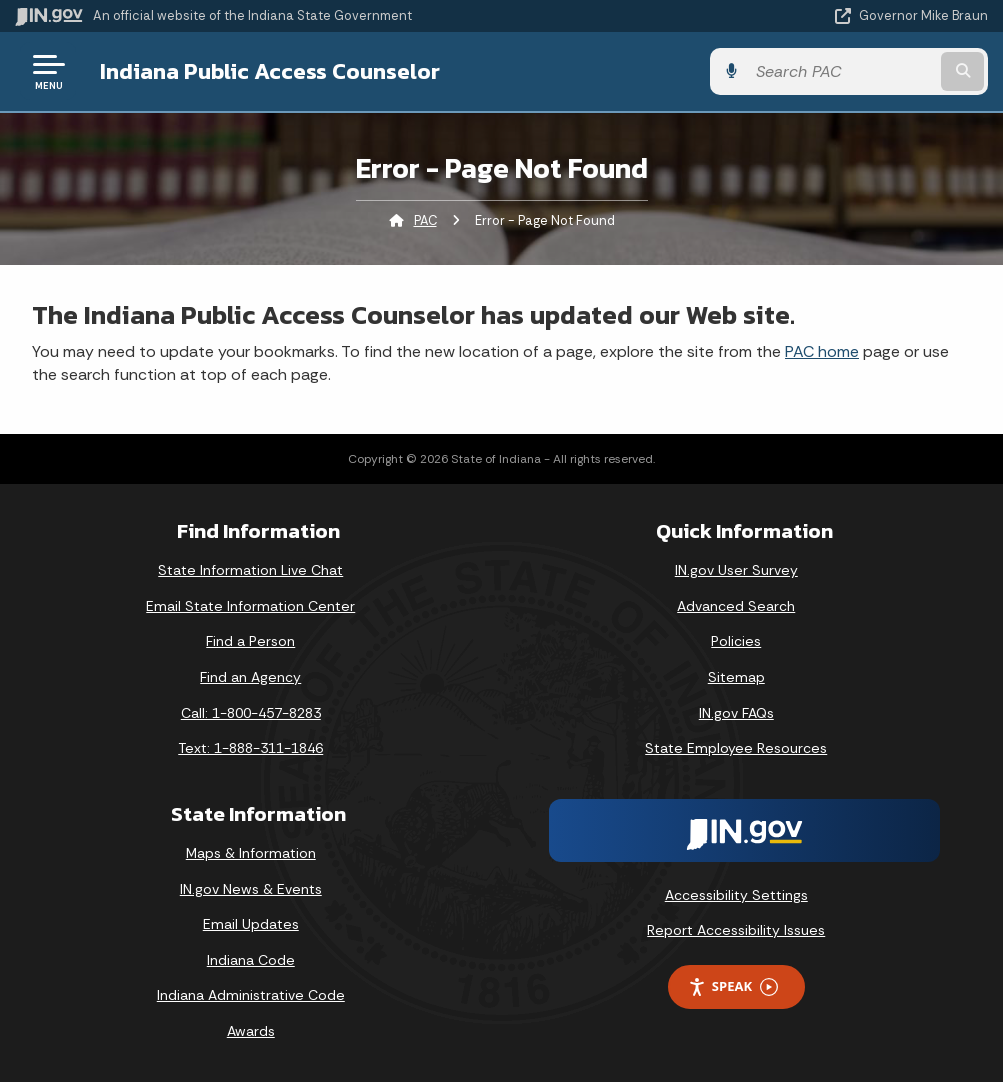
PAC (425, 220)
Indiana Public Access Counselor (270, 71)
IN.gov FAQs (736, 713)
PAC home (822, 351)
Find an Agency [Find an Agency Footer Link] (250, 677)
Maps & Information (251, 853)
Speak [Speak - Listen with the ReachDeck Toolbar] (733, 986)
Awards (251, 1031)
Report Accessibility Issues (736, 930)
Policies (736, 641)
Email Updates (251, 924)
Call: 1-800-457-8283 (251, 713)
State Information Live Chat (250, 570)
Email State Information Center (250, 606)
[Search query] (842, 71)
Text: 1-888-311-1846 (250, 748)
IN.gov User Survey (736, 570)
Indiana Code (251, 960)
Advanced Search (736, 606)
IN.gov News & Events (251, 889)
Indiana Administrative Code (251, 995)
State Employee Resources (736, 748)
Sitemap (736, 677)
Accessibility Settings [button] (736, 895)
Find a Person (250, 641)
